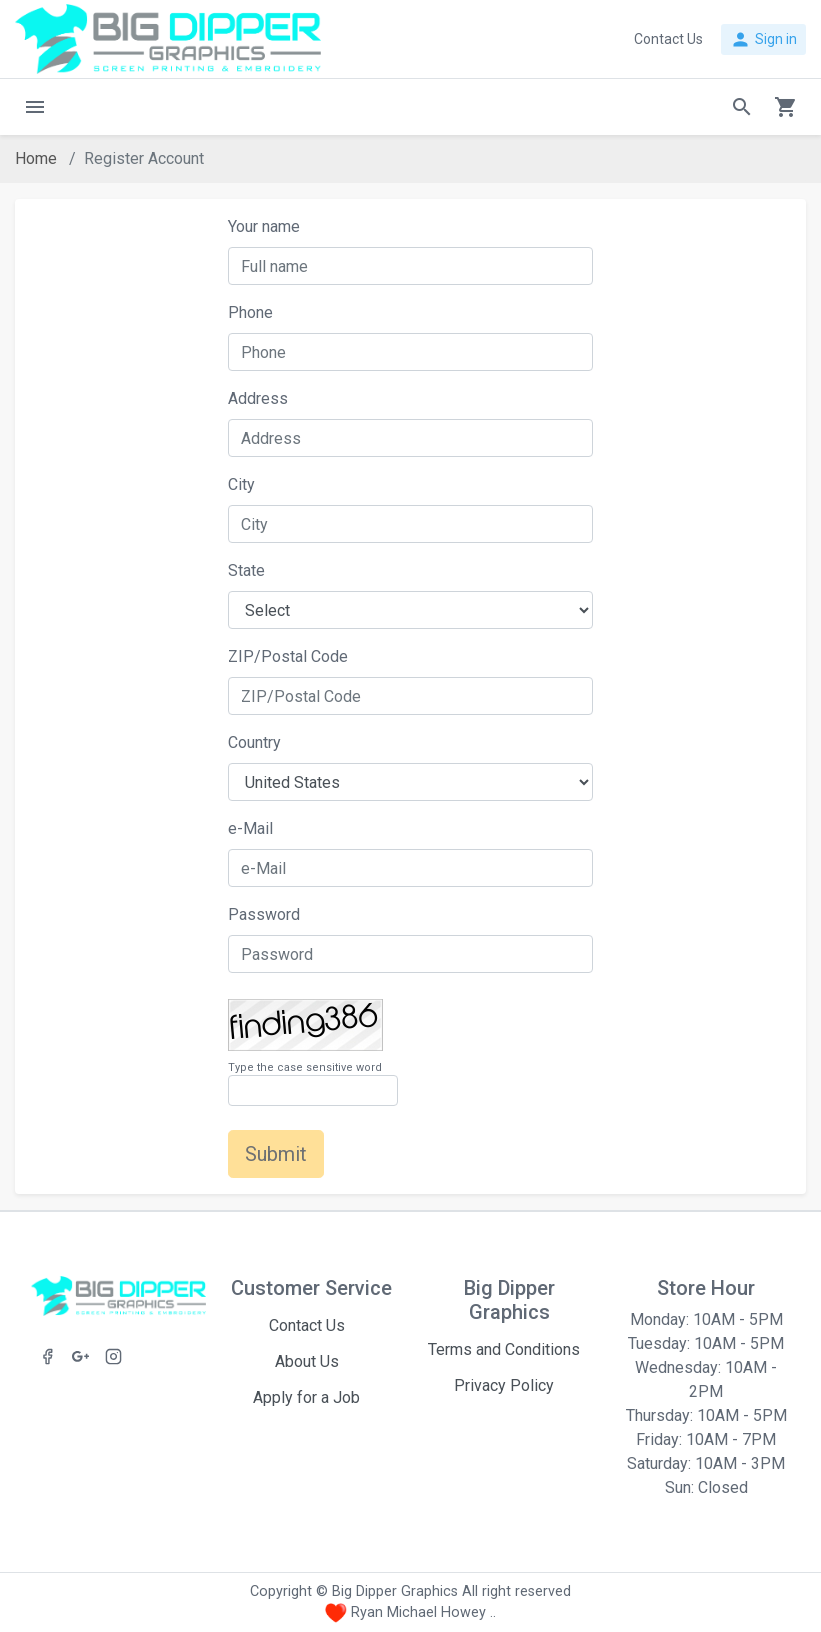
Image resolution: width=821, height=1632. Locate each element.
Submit (276, 1154)
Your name (264, 226)
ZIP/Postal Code (288, 656)
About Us (307, 1361)
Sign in (763, 39)
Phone (250, 312)
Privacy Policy (504, 1385)
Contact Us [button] (668, 39)
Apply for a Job (306, 1397)
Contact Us (307, 1325)
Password (264, 914)
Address (258, 398)
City (241, 484)
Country (254, 742)
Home (36, 158)
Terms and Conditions (504, 1349)
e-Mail (250, 828)
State (246, 570)
